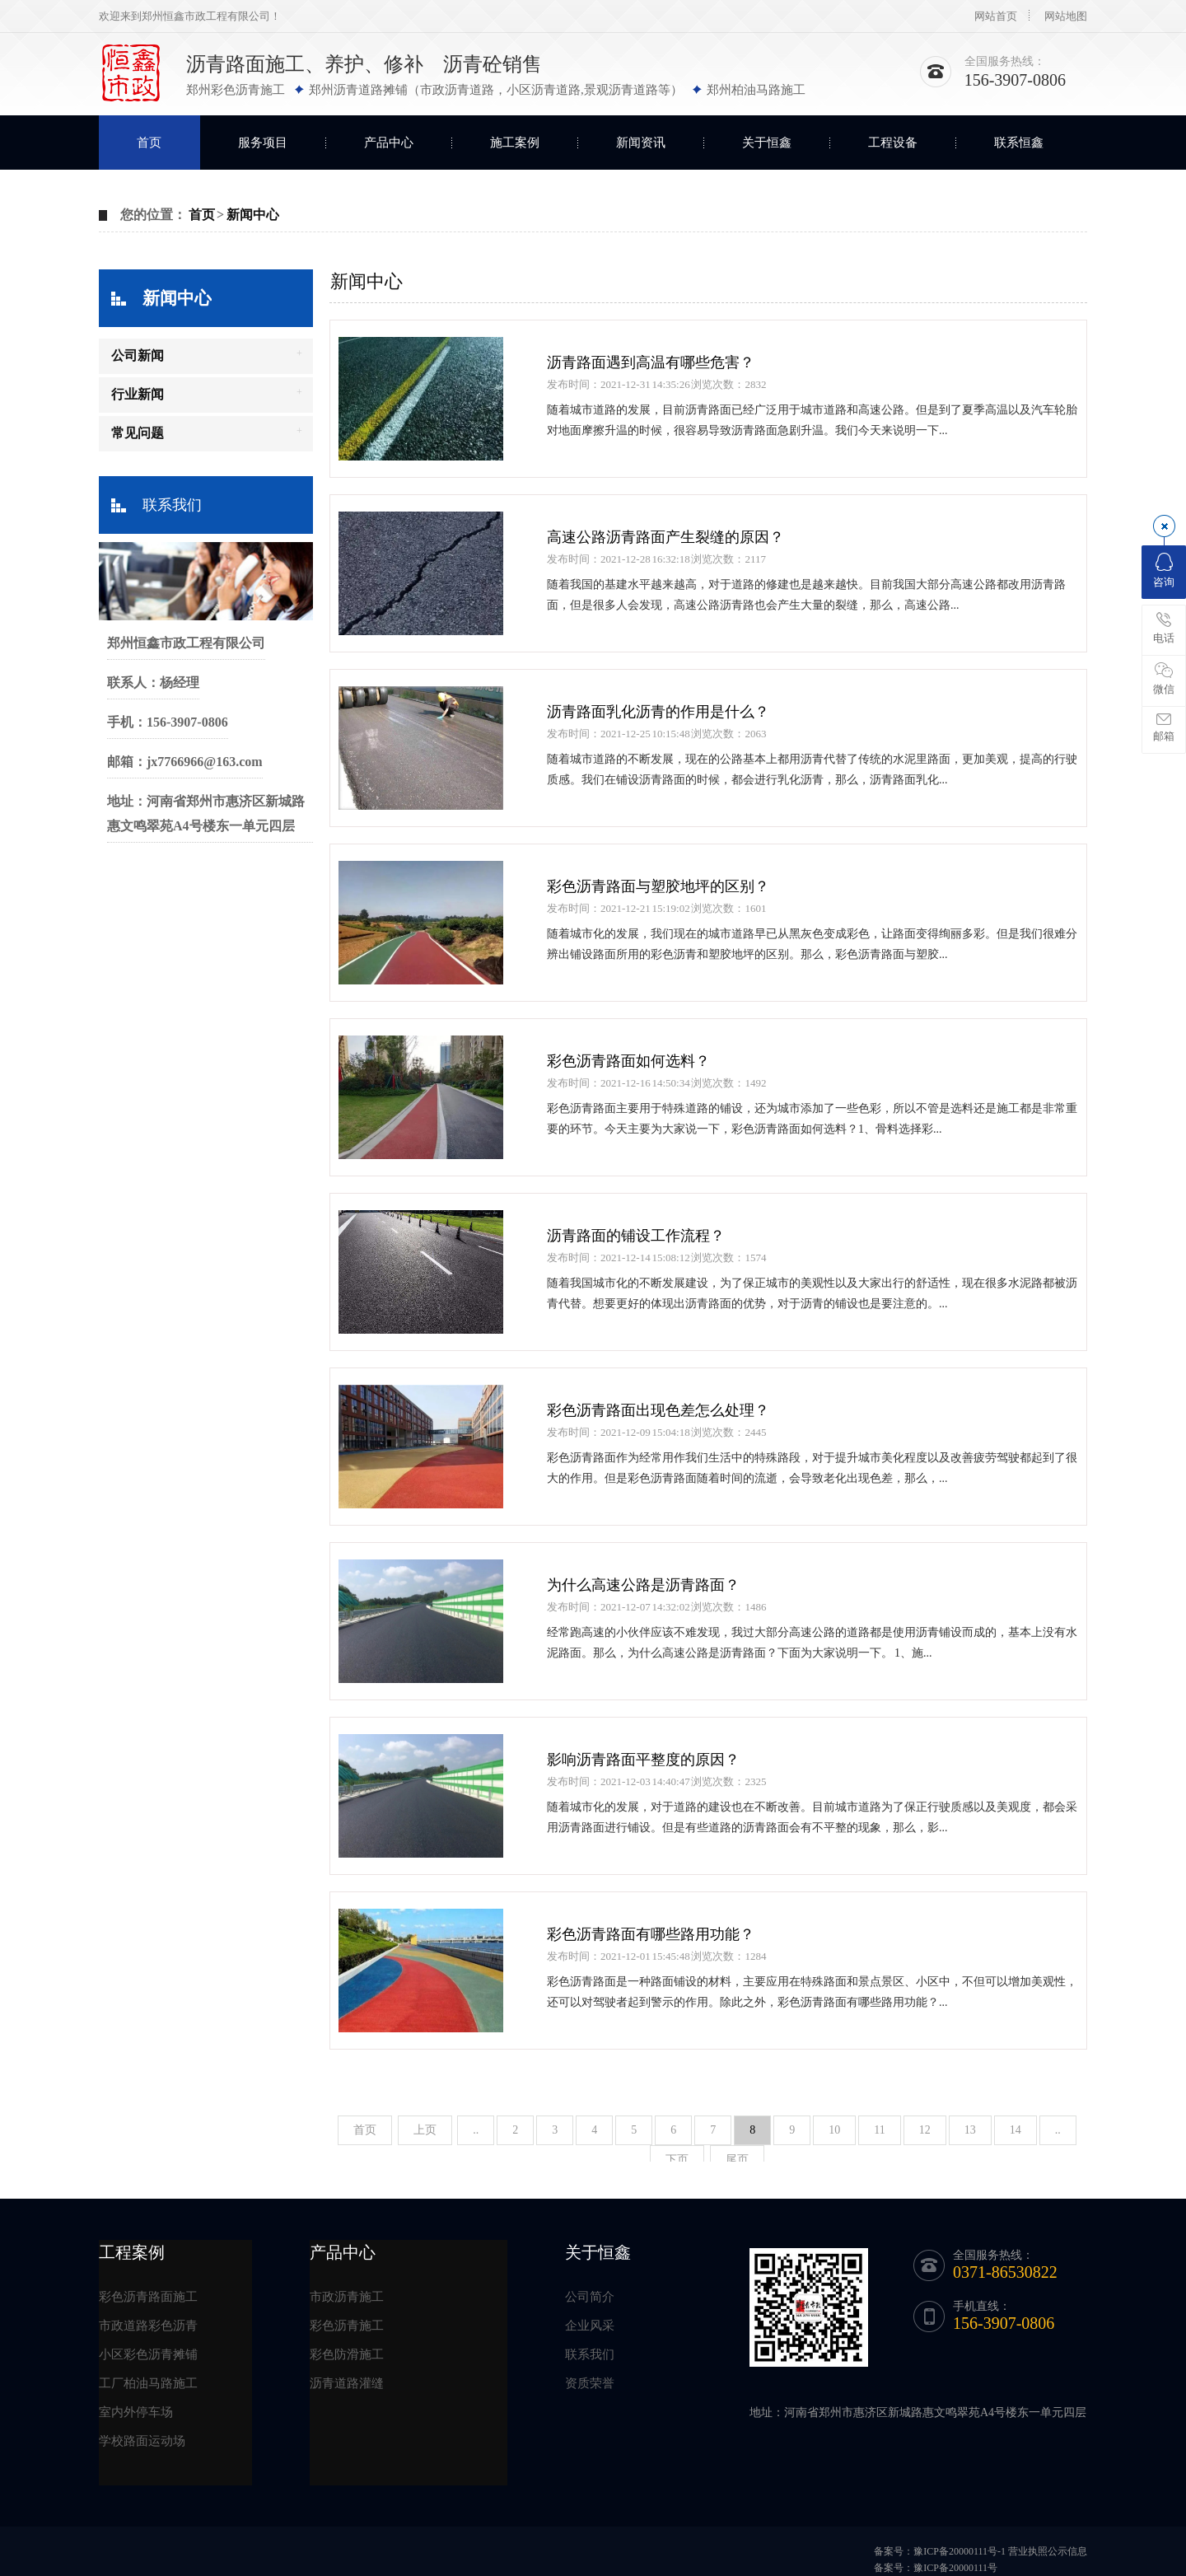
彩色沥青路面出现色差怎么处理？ (658, 1410)
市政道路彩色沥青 (148, 2325)
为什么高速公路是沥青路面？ (643, 1585)
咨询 (1163, 570)
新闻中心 (252, 215)
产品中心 (388, 142)
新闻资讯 (640, 142)
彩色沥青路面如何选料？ (628, 1061)
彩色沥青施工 (347, 2325)
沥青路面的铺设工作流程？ (636, 1235)
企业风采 (589, 2325)
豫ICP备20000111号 (955, 2568)
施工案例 (514, 142)
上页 (425, 2130)
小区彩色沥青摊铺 (148, 2354)
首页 (149, 142)
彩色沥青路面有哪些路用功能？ (650, 1934)
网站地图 (1065, 16)
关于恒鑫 (766, 142)
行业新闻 (137, 394)
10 (834, 2130)
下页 (677, 2159)
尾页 (737, 2159)
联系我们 (172, 505)
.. (476, 2130)
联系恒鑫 (1019, 142)
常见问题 (137, 433)
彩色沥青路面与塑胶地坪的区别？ (658, 886)
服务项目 (262, 142)
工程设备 (893, 142)
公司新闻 (137, 355)
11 (879, 2130)
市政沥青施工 (347, 2296)
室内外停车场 (136, 2412)
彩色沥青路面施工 (148, 2296)
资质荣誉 (589, 2383)
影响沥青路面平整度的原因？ (643, 1759)
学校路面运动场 (142, 2440)
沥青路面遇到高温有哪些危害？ (650, 362)
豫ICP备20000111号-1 (959, 2551)
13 (970, 2130)
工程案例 (132, 2252)
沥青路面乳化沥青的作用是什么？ (658, 712)
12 (925, 2130)
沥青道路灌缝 (347, 2383)
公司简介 (589, 2296)
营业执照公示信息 (1047, 2551)
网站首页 (995, 16)
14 (1015, 2130)
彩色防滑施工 (347, 2354)
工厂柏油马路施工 (148, 2383)
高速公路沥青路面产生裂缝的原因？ (665, 537)
